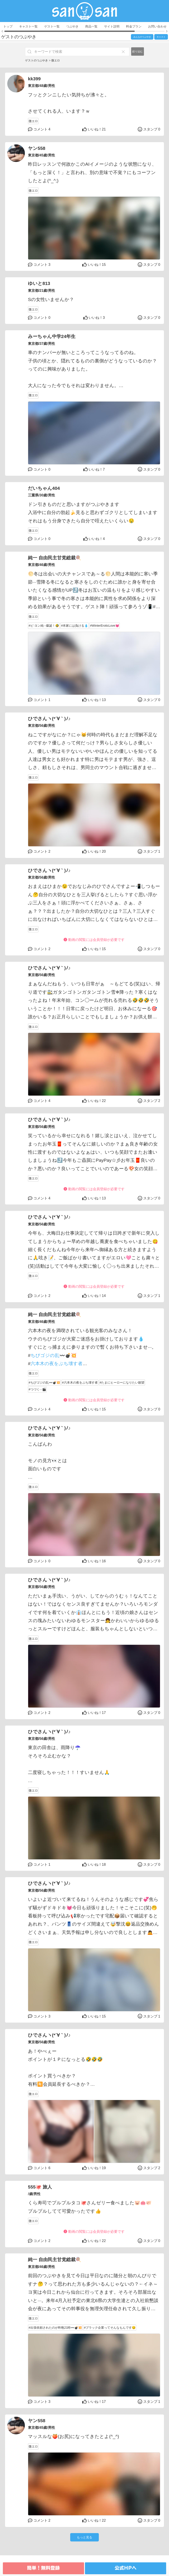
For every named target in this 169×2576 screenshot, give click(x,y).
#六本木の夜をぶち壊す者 (80, 1382)
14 (94, 1296)
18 (94, 1864)
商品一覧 (91, 26)
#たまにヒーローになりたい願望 (122, 1382)
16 (94, 1561)
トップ (8, 26)
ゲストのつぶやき (36, 60)
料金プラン (133, 26)
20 (94, 851)
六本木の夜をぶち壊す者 (57, 1363)
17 (94, 1713)
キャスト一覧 (28, 26)
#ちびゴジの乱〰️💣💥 (44, 1382)
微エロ (55, 60)
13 (94, 700)
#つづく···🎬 (37, 1389)
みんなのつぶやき (142, 37)
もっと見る (84, 2537)
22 (94, 1101)
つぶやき (72, 26)
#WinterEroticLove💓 (104, 625)
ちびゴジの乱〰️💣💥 (54, 1355)
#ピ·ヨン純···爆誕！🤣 (44, 625)
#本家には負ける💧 (74, 625)
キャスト (161, 37)
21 (94, 129)
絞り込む (137, 51)
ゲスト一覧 (52, 26)
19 (94, 2168)
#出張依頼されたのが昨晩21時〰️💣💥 (55, 2327)
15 (94, 264)
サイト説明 (111, 26)
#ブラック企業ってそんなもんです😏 (110, 2327)
